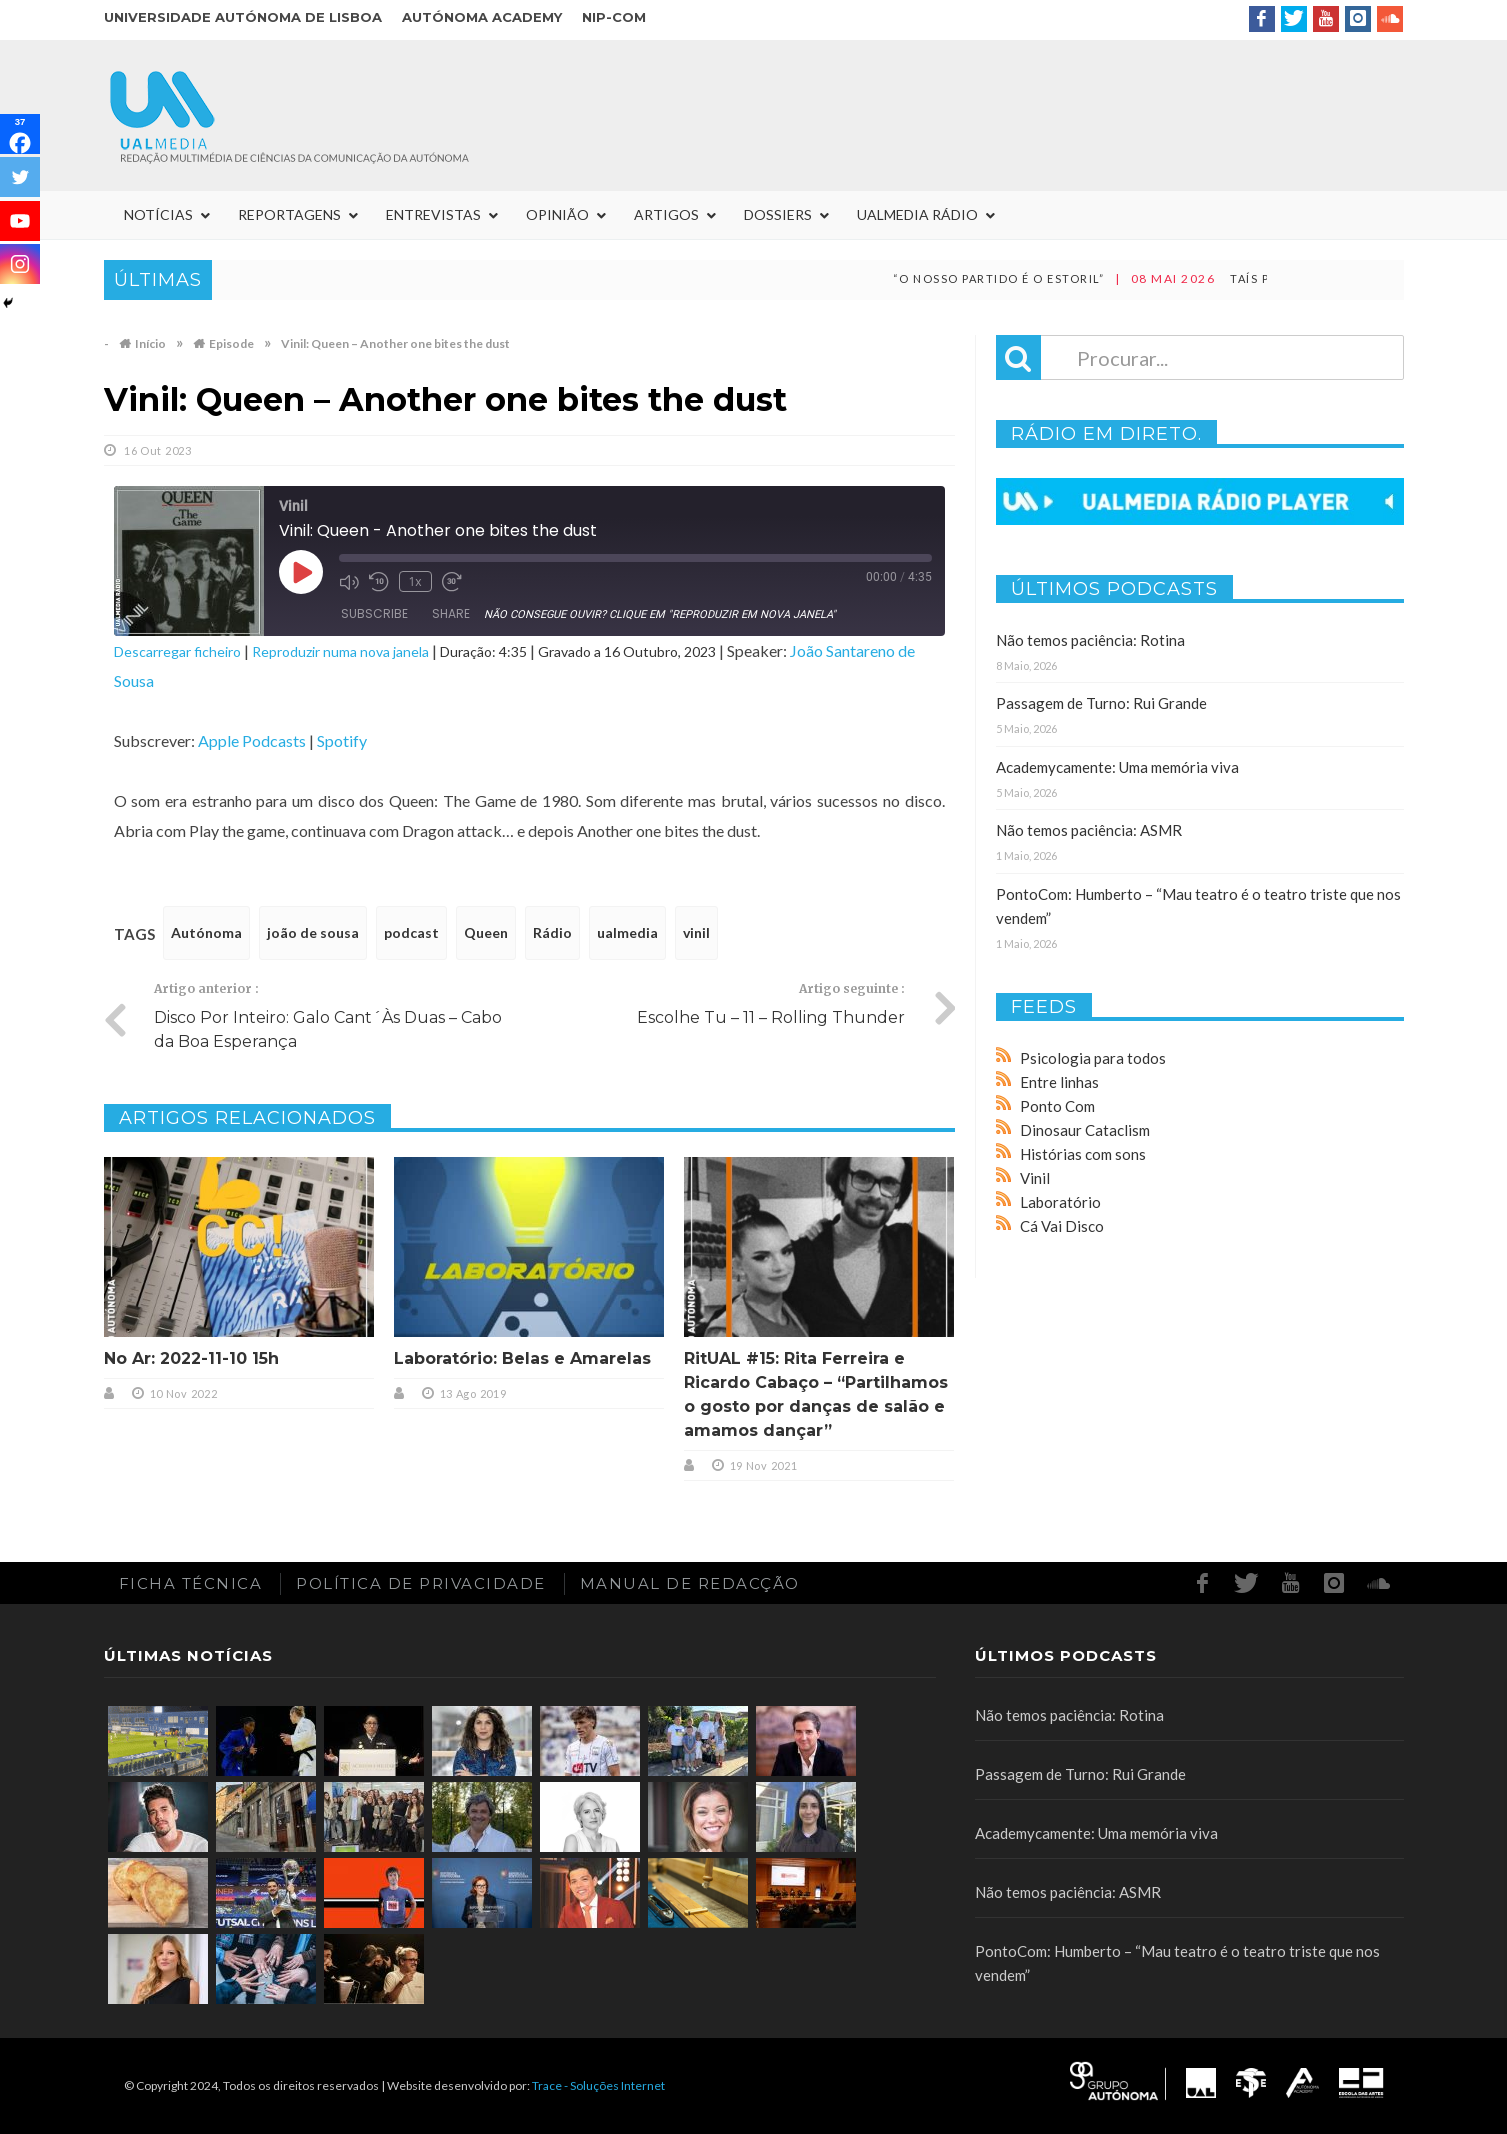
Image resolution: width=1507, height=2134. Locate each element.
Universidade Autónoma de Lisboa (243, 17)
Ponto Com (1057, 1106)
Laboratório (1060, 1202)
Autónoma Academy (482, 17)
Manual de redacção (690, 1583)
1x (414, 581)
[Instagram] (20, 264)
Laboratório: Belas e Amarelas (522, 1358)
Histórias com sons (1083, 1154)
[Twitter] (20, 177)
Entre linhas (1059, 1082)
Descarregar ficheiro (177, 651)
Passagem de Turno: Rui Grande (1101, 703)
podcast (411, 932)
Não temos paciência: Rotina (1090, 640)
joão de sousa (313, 932)
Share (451, 613)
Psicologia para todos (1093, 1058)
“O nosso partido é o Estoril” (1032, 278)
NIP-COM (614, 17)
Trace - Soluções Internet (598, 2085)
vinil (696, 932)
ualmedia (627, 932)
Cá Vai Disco (1062, 1226)
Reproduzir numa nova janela (340, 651)
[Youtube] (20, 221)
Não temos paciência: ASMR (1089, 830)
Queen (486, 932)
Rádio (552, 932)
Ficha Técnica (191, 1583)
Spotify (342, 740)
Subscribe (374, 613)
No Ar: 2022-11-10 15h (191, 1358)
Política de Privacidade (421, 1583)
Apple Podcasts (252, 740)
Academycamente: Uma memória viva (1117, 767)
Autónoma (206, 932)
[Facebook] (20, 134)
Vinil (1035, 1178)
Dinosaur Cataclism (1085, 1130)
